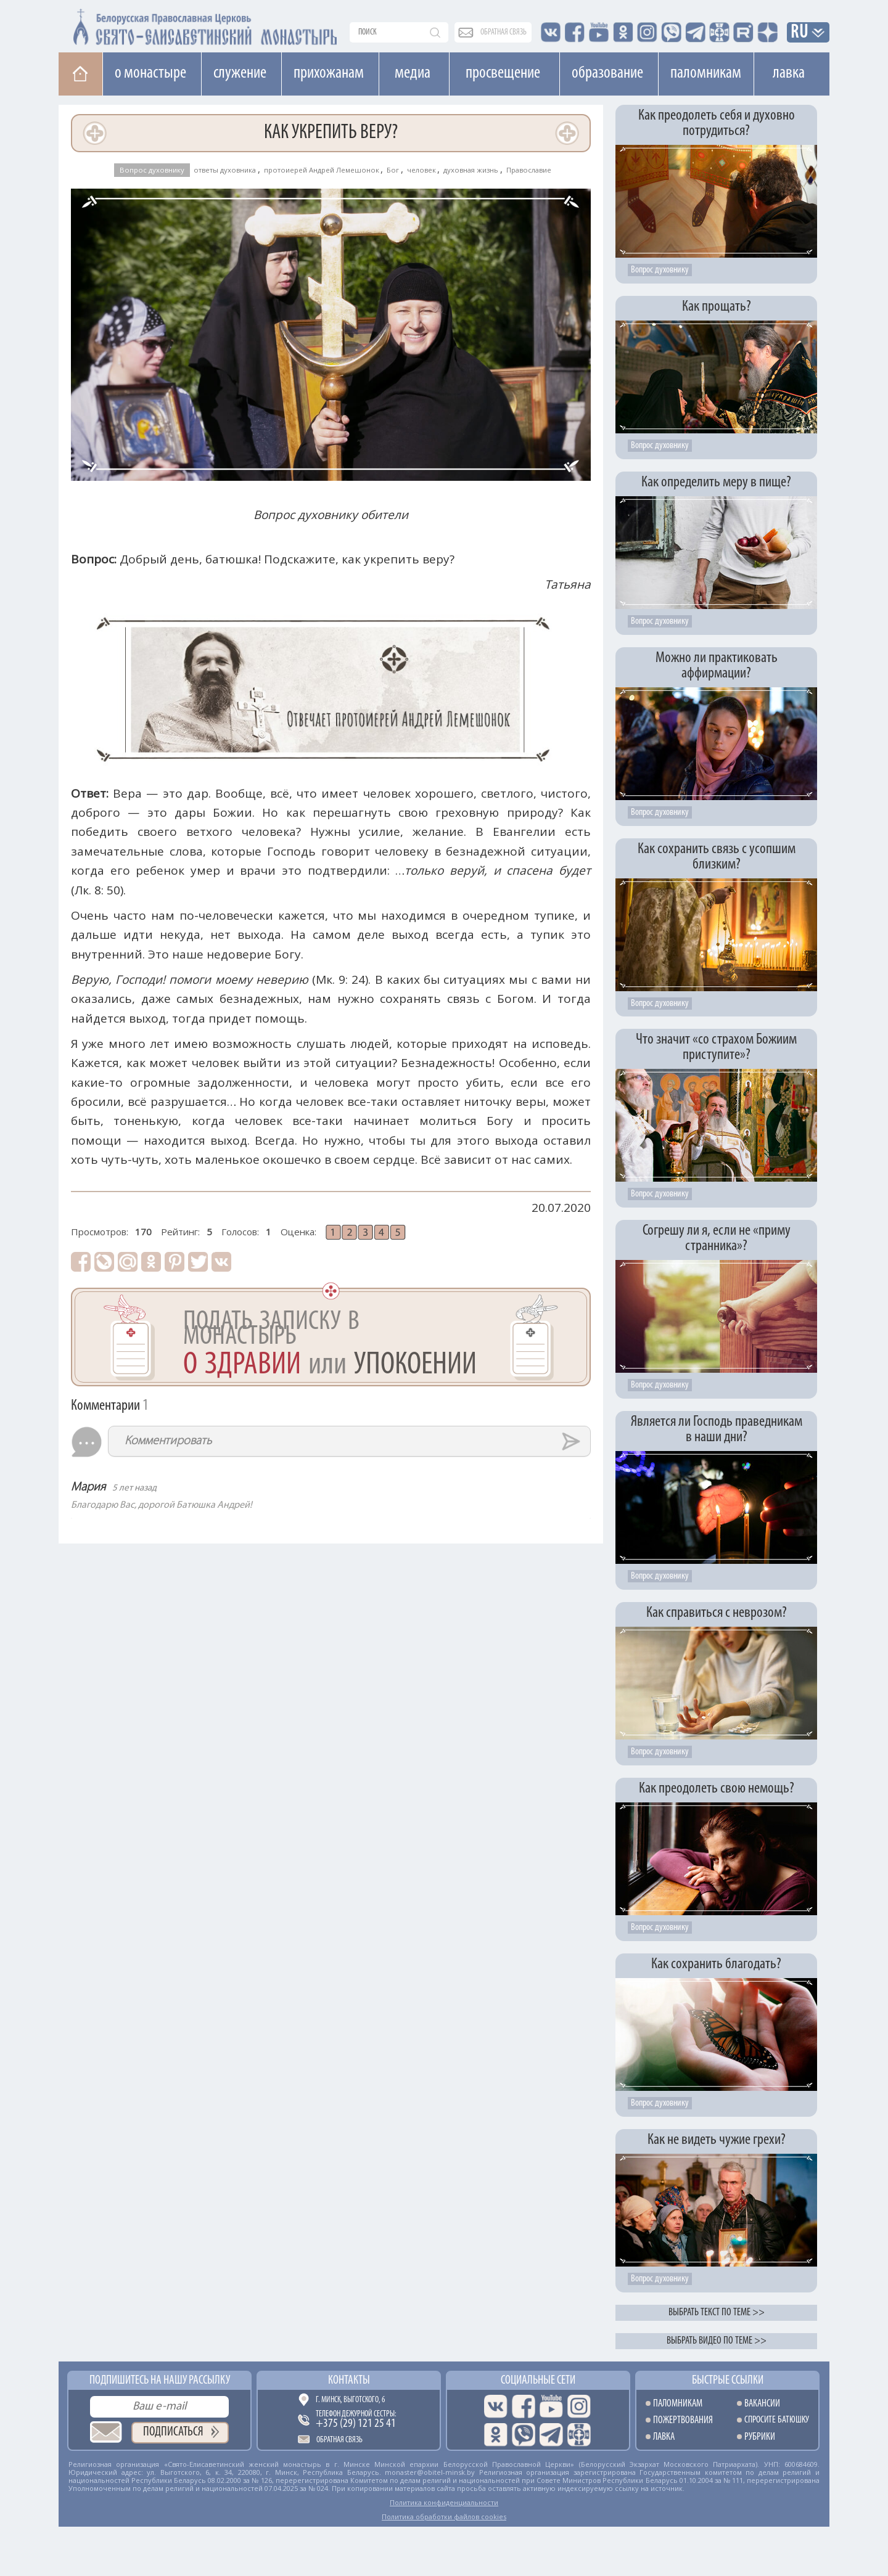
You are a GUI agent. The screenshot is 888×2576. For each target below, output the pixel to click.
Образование (607, 73)
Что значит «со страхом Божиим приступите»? (716, 1047)
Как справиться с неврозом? (716, 1613)
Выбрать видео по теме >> (717, 2341)
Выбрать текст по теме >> (716, 2312)
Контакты (349, 2380)
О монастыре (150, 73)
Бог (393, 169)
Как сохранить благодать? (716, 1964)
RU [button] (800, 33)
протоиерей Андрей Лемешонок (321, 169)
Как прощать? (716, 306)
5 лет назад (134, 1488)
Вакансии (762, 2403)
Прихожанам (329, 73)
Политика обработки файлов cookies (444, 2517)
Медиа (412, 73)
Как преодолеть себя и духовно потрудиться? (716, 123)
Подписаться (173, 2432)
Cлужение (239, 73)
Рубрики (759, 2437)
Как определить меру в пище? (716, 482)
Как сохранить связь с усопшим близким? (717, 856)
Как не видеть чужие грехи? (717, 2140)
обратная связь (503, 32)
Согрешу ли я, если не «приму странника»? (717, 1238)
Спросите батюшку (776, 2420)
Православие (528, 169)
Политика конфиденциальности (444, 2502)
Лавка (789, 73)
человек (421, 169)
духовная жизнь (470, 169)
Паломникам (705, 73)
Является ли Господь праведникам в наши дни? (716, 1429)
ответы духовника (225, 169)
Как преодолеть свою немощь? (716, 1788)
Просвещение (503, 73)
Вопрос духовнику (152, 169)
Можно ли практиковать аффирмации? (717, 665)
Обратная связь (339, 2440)
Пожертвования (683, 2420)
